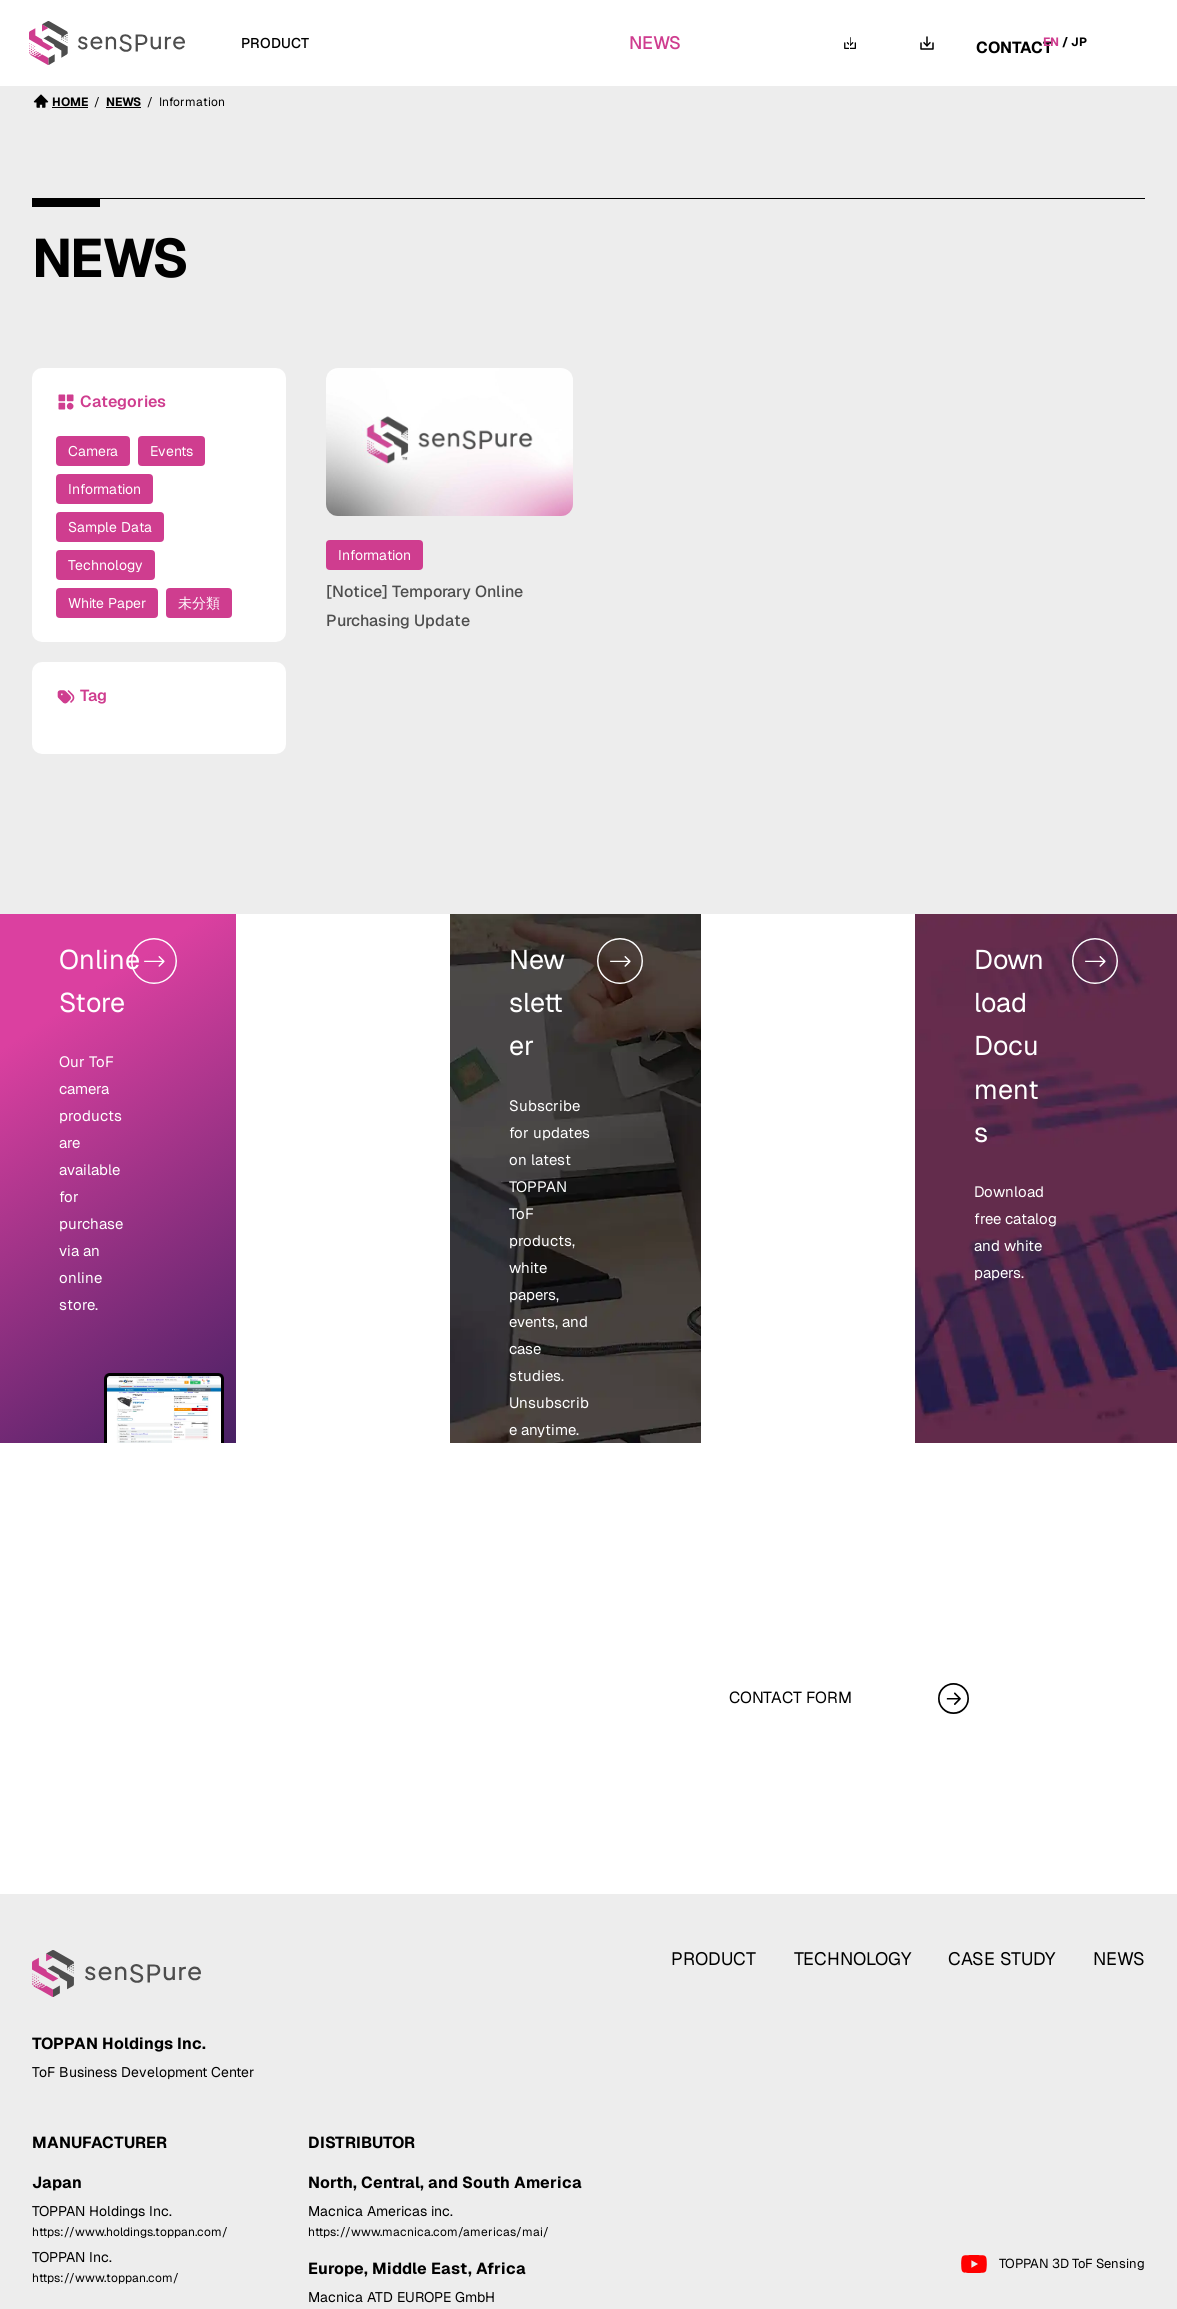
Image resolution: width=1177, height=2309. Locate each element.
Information (104, 489)
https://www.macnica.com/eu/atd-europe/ (430, 2190)
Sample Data (110, 527)
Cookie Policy (1101, 2290)
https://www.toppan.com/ (105, 2150)
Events (171, 451)
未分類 (199, 603)
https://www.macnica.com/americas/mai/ (428, 2103)
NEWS (665, 43)
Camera (93, 451)
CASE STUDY (548, 43)
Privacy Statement (981, 2290)
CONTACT (1014, 43)
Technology (105, 565)
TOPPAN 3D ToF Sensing (1052, 2136)
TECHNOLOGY (404, 43)
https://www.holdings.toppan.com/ (130, 2103)
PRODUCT (748, 1796)
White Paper (107, 603)
